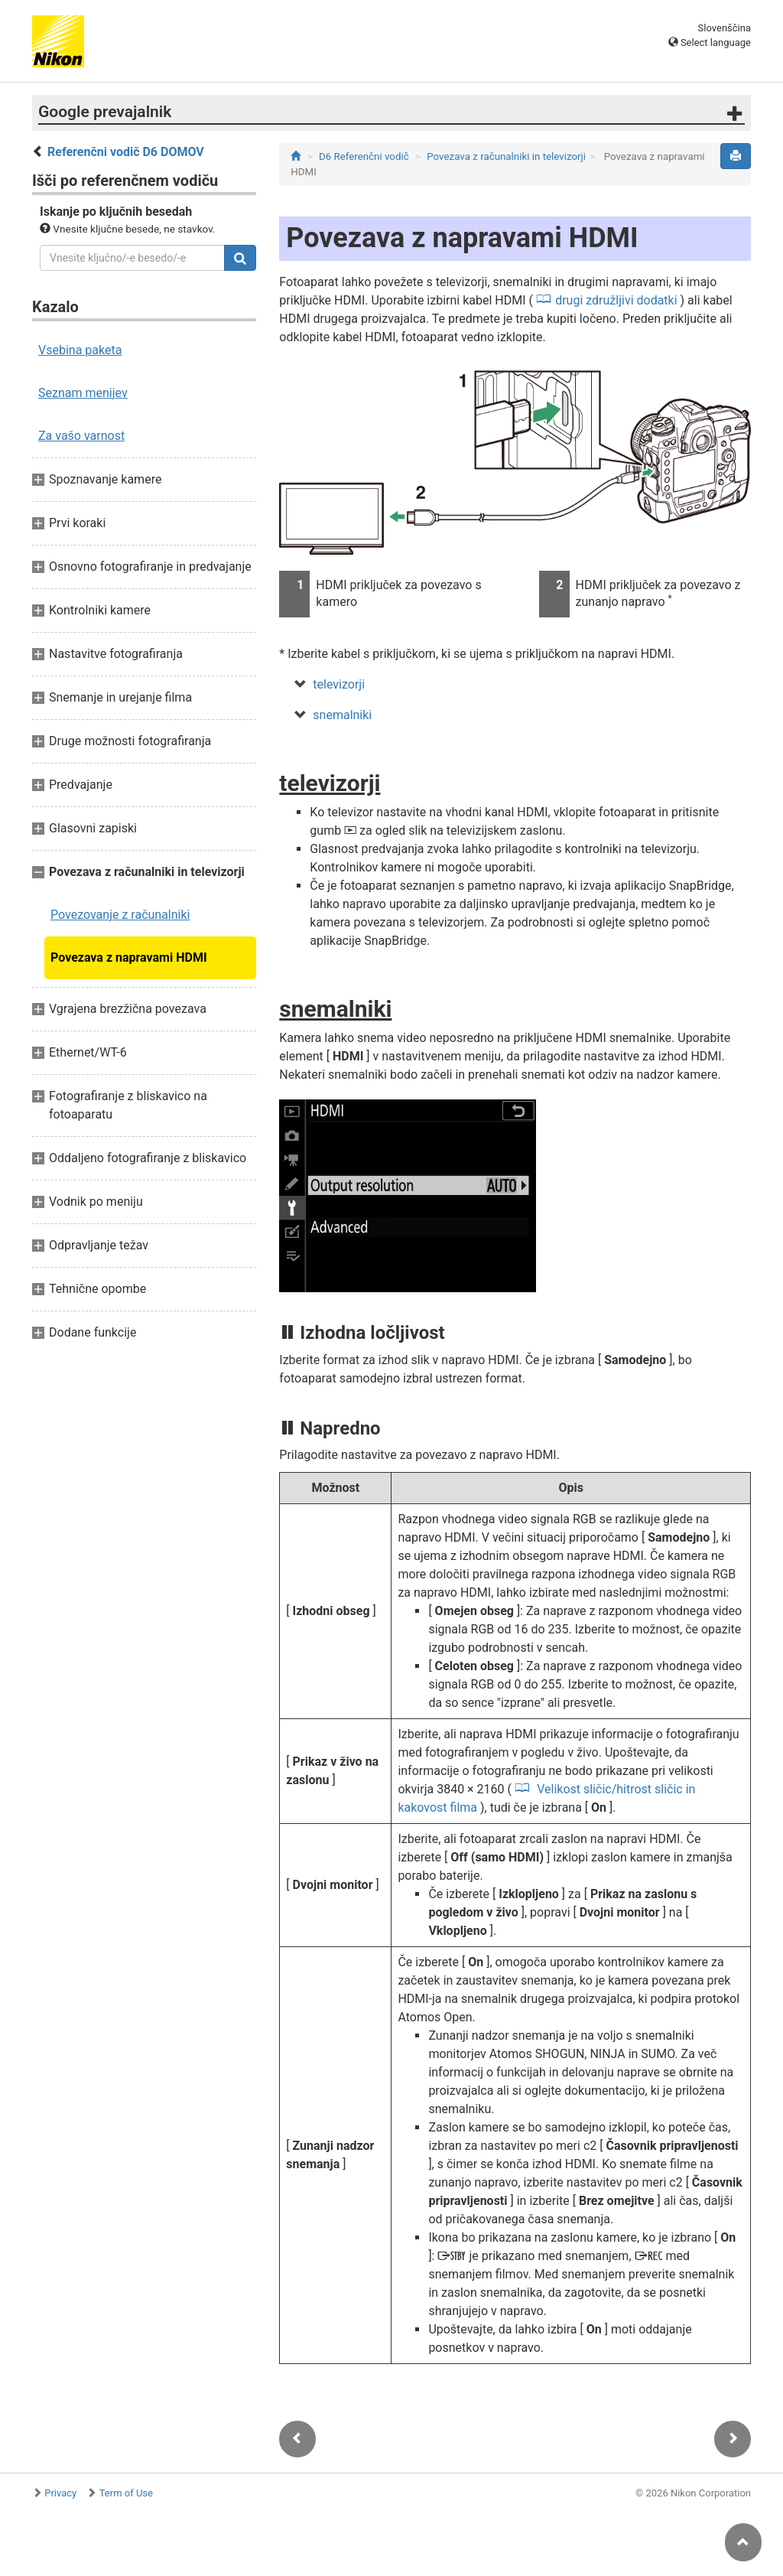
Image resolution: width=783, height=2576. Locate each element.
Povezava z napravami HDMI (128, 957)
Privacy (60, 2493)
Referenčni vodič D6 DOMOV (125, 152)
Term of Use (126, 2493)
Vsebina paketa (80, 350)
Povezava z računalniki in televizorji (506, 156)
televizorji (339, 684)
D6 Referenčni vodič (364, 156)
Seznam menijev (83, 393)
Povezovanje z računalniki (120, 914)
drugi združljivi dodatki (616, 300)
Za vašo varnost (81, 435)
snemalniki (342, 715)
